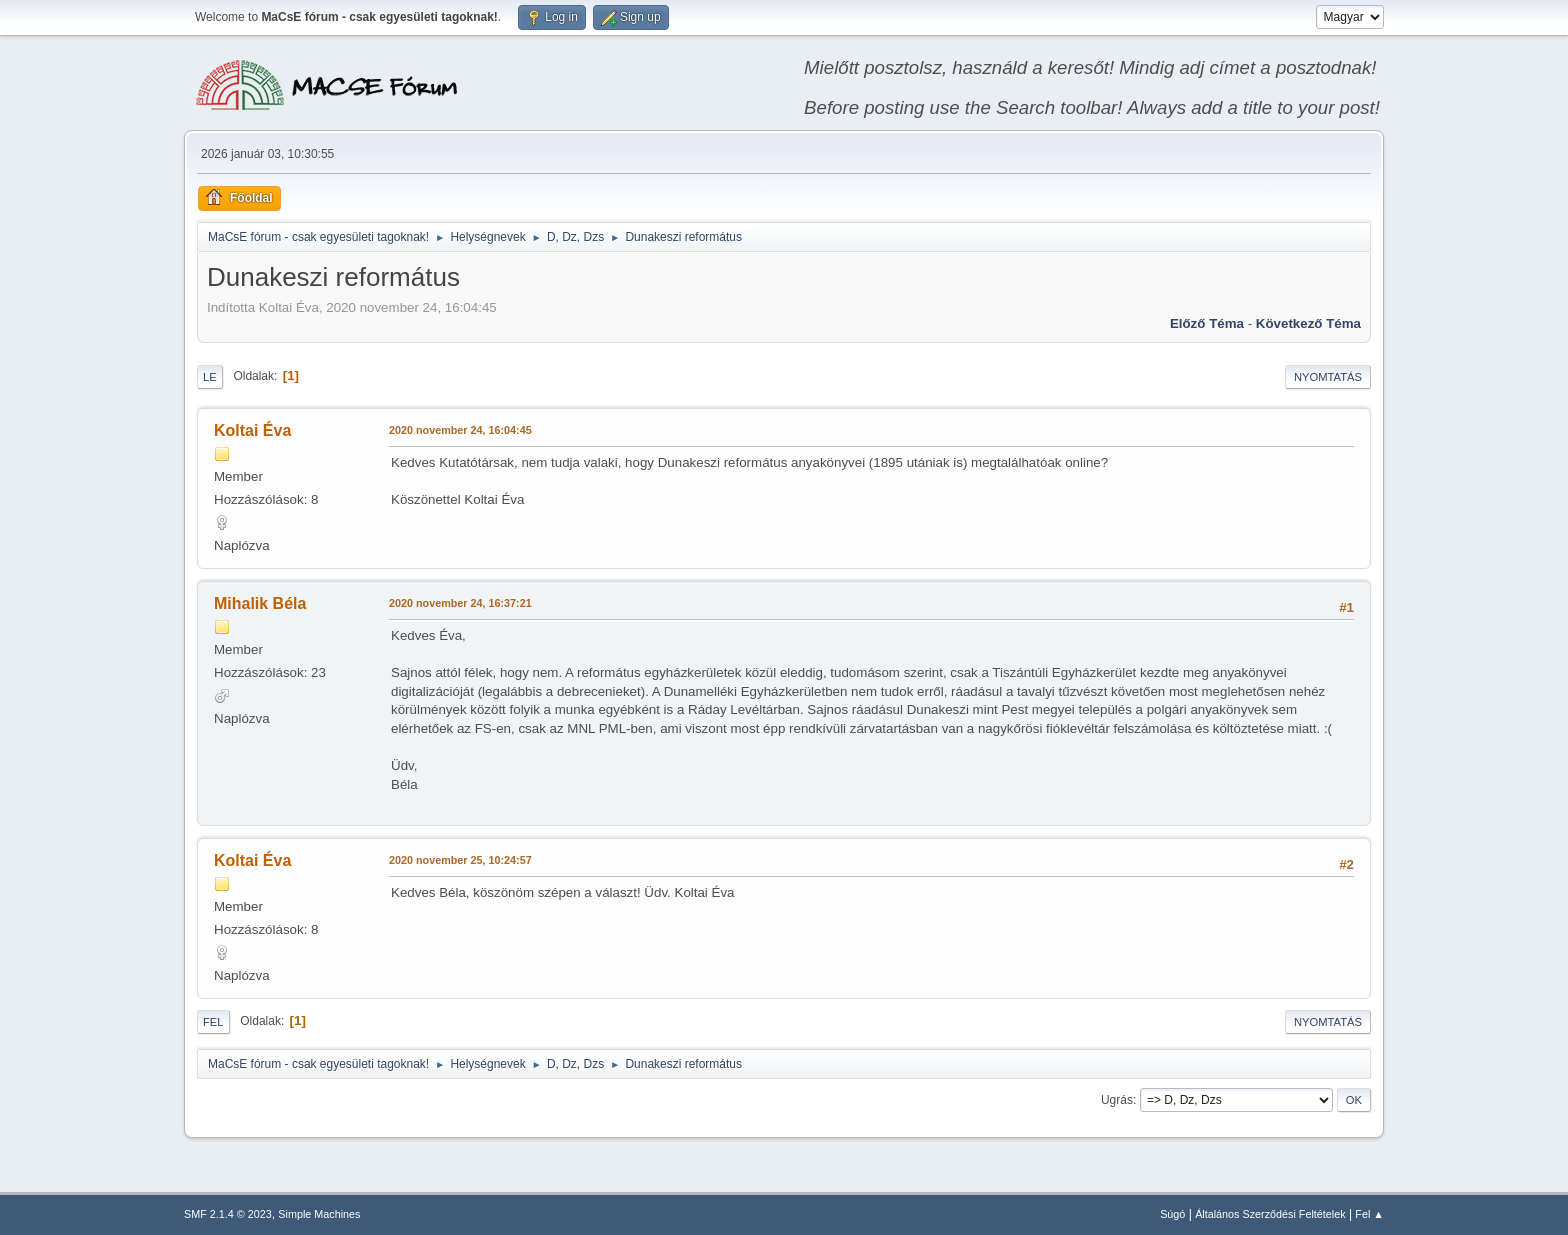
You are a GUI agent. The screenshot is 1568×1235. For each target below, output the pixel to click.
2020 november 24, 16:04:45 (460, 430)
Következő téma (1308, 323)
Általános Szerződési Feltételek (1270, 1214)
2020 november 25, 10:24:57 (460, 860)
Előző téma (1207, 323)
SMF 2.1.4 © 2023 (228, 1214)
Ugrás (1117, 1100)
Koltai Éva (252, 430)
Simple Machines (319, 1214)
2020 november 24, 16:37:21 (460, 603)
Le (210, 377)
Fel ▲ (1369, 1214)
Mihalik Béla (260, 603)
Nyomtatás (1328, 377)
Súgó (1172, 1214)
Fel (213, 1022)
